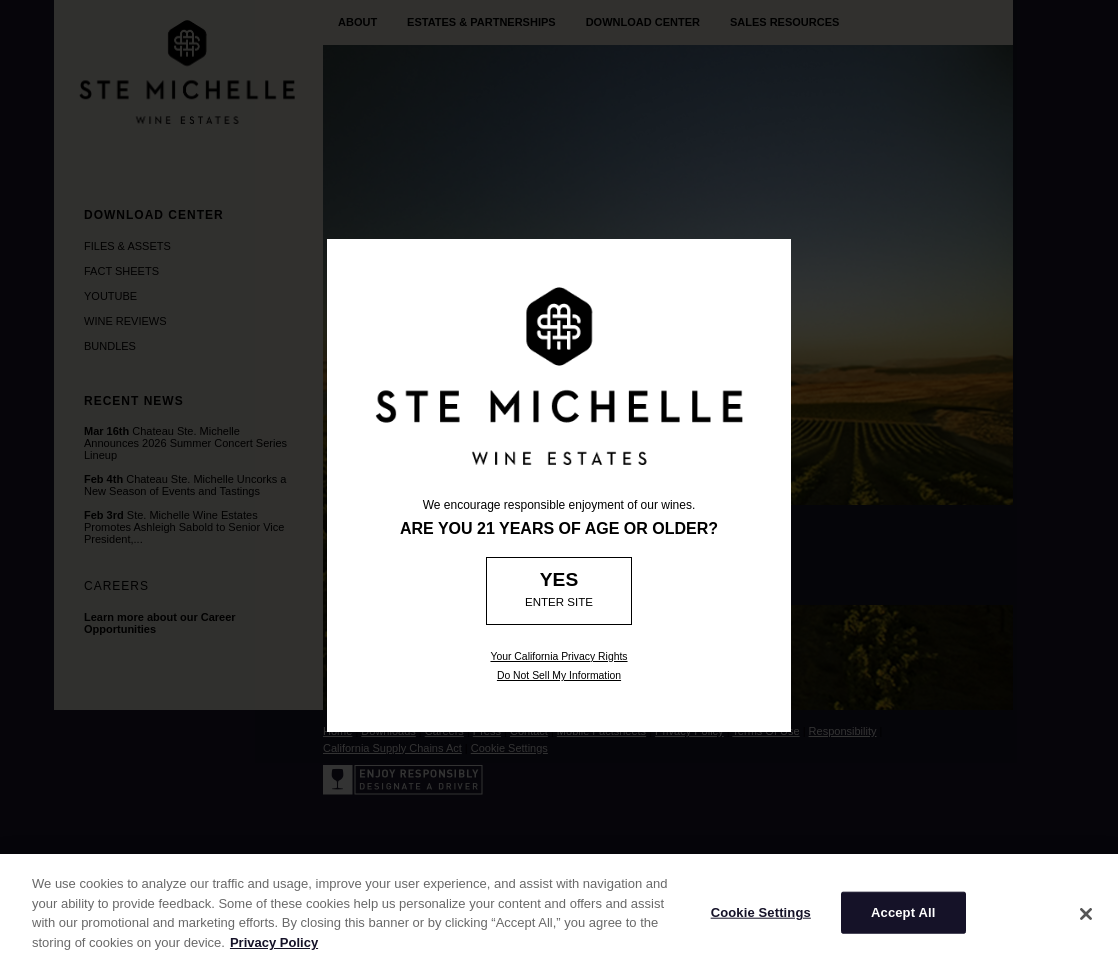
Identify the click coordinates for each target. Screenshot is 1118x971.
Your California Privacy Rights (558, 656)
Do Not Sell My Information (559, 675)
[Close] (1086, 921)
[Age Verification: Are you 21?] (559, 591)
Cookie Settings (761, 919)
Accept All (903, 919)
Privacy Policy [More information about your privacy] (274, 948)
